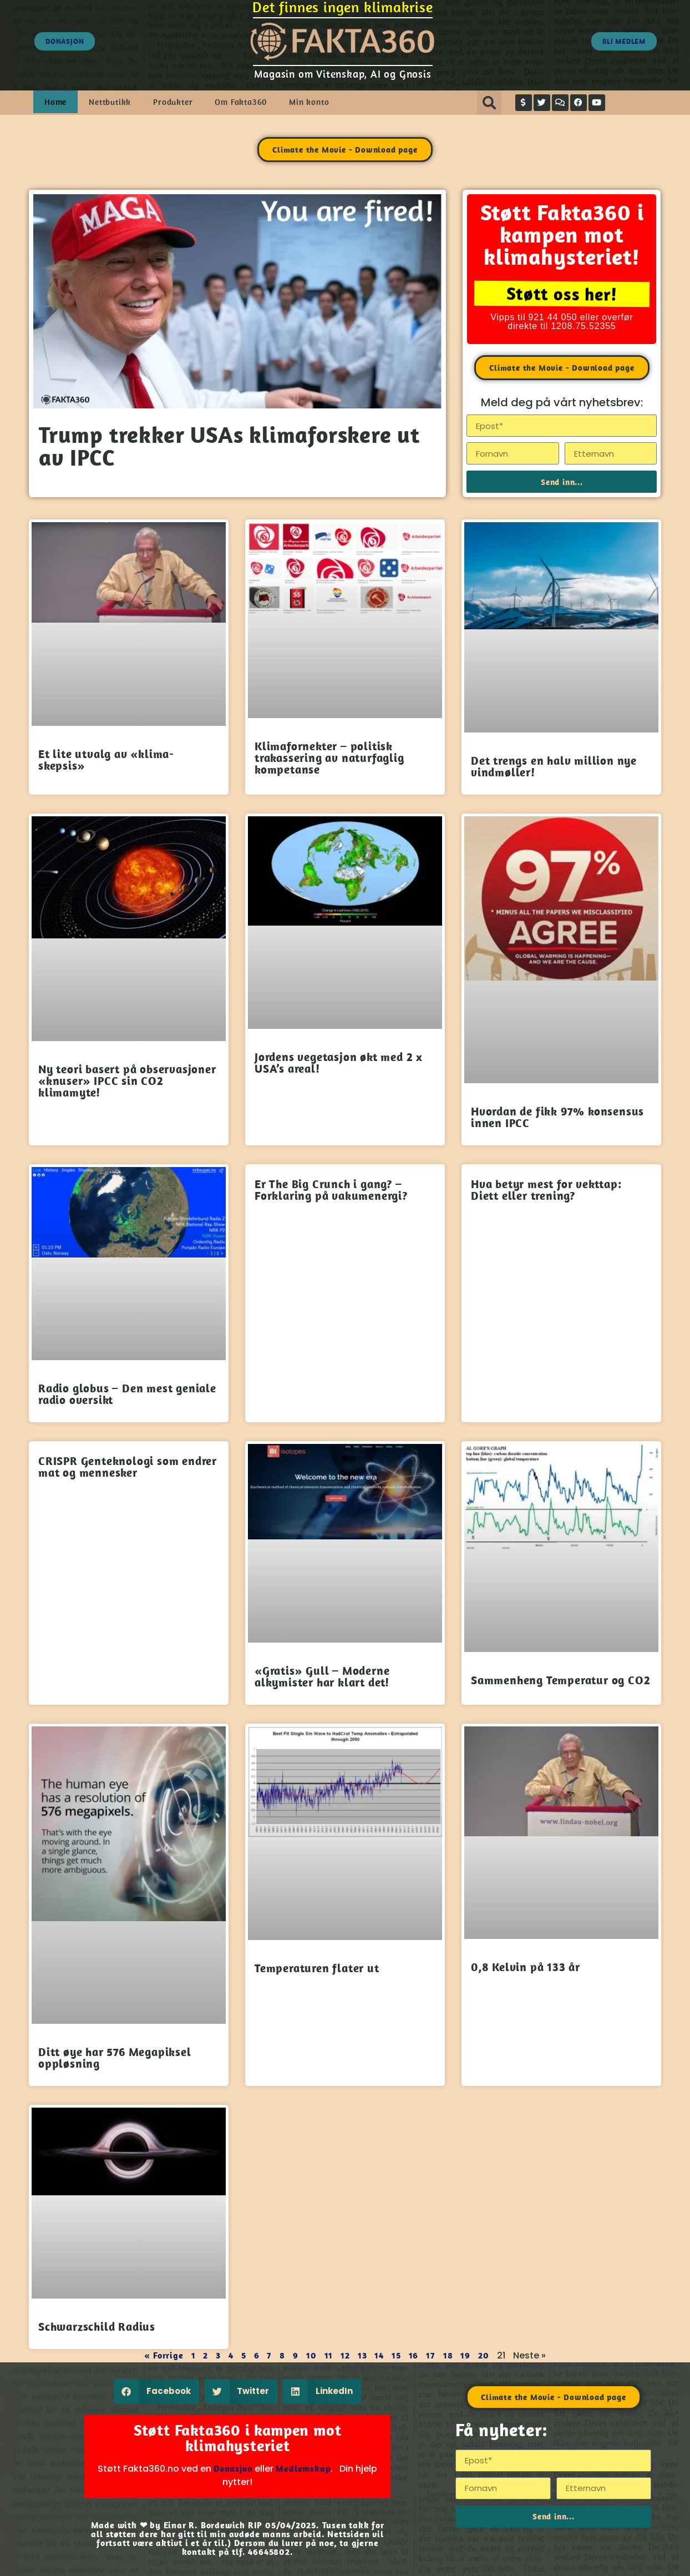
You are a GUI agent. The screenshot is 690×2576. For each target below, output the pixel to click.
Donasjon (233, 2468)
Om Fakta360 (241, 102)
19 (465, 2355)
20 (483, 2355)
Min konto (309, 102)
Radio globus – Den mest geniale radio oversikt (127, 1394)
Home (55, 102)
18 (448, 2355)
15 (396, 2355)
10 (311, 2355)
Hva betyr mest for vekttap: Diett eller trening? (546, 1189)
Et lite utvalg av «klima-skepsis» (106, 759)
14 (379, 2355)
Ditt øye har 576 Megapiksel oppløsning (114, 2057)
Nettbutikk (110, 102)
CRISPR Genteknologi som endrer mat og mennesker (127, 1466)
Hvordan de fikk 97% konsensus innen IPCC (557, 1117)
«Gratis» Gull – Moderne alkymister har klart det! (322, 1676)
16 (414, 2355)
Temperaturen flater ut (317, 1968)
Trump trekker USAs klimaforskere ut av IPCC (229, 445)
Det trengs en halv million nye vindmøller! (554, 766)
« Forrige (163, 2355)
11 (328, 2355)
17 (430, 2355)
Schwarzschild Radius (96, 2326)
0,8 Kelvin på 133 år (525, 1966)
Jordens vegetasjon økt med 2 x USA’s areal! (339, 1062)
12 (345, 2355)
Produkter (172, 102)
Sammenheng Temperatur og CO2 (560, 1680)
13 (362, 2355)
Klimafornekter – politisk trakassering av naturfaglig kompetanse (329, 757)
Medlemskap (303, 2468)
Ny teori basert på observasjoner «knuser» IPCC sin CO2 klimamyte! (127, 1080)
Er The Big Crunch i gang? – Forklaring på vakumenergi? (331, 1189)
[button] (489, 102)
